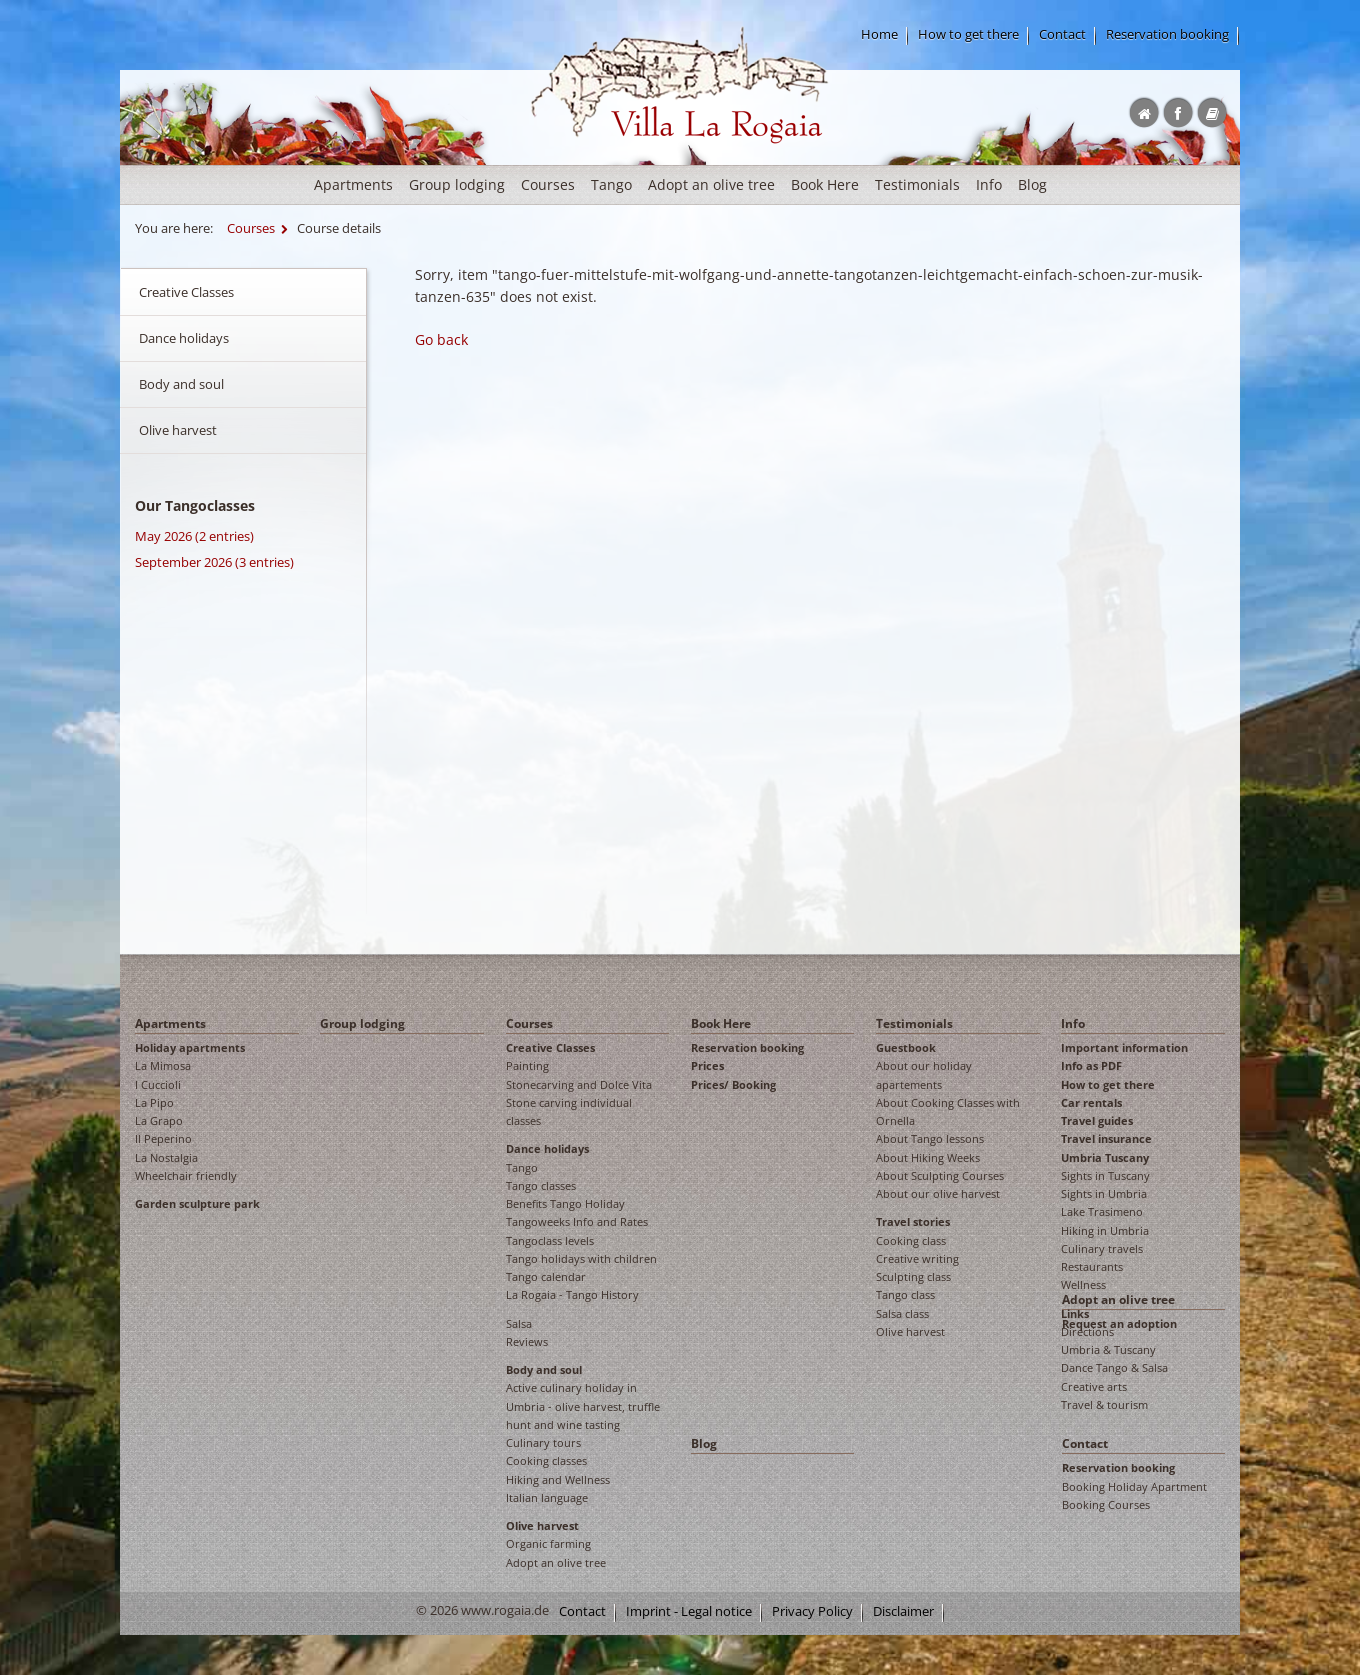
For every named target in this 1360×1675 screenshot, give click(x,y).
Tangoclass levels (550, 1240)
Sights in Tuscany (1105, 1175)
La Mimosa (163, 1065)
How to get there (968, 34)
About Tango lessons (930, 1138)
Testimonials (917, 184)
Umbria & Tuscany (1108, 1349)
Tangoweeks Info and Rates (577, 1221)
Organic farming (548, 1543)
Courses (548, 184)
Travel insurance (1106, 1138)
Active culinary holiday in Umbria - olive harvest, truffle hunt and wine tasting (583, 1406)
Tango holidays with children (581, 1258)
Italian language (547, 1497)
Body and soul (181, 384)
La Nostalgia (166, 1157)
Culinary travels (1102, 1248)
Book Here (825, 184)
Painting (527, 1065)
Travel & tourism (1104, 1404)
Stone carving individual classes (569, 1111)
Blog (1032, 184)
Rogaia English (572, 159)
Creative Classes (186, 292)
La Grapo (159, 1120)
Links (1075, 1313)
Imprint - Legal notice (689, 1611)
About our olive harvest (938, 1193)
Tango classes (541, 1185)
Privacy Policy (812, 1611)
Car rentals (1091, 1102)
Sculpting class (913, 1276)
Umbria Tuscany (1105, 1157)
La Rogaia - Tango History (572, 1294)
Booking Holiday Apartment (1134, 1486)
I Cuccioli (158, 1084)
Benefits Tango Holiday (565, 1203)
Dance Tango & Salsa (1114, 1367)
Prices (707, 1065)
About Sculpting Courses (940, 1175)
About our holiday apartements (924, 1074)
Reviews (527, 1341)
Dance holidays (184, 338)
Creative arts (1094, 1386)
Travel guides (1097, 1120)
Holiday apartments (190, 1047)
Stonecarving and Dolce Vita (579, 1084)
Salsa (519, 1323)
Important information (1124, 1047)
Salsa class (902, 1313)
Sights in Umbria (1104, 1193)
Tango (611, 184)
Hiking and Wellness (558, 1479)
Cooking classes (546, 1460)
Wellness (1083, 1284)
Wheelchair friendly (186, 1175)
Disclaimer (903, 1611)
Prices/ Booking (733, 1084)
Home (879, 34)
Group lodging (457, 184)
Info (989, 184)
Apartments (353, 184)
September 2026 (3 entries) (214, 562)
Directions (1087, 1331)
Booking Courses (1106, 1504)
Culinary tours (543, 1442)
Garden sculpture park (197, 1203)
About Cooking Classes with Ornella (948, 1111)
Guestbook (906, 1047)
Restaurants (1092, 1266)
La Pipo (154, 1102)
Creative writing (917, 1258)
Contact (1062, 34)
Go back (441, 339)
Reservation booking (1167, 34)
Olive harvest (178, 430)
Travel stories (913, 1221)
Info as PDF (1091, 1065)
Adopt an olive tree (711, 184)
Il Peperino (163, 1138)
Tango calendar (546, 1276)
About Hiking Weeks (928, 1157)
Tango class (905, 1294)
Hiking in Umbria (1105, 1230)
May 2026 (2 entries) (194, 536)
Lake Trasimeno (1102, 1211)
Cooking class (911, 1240)
